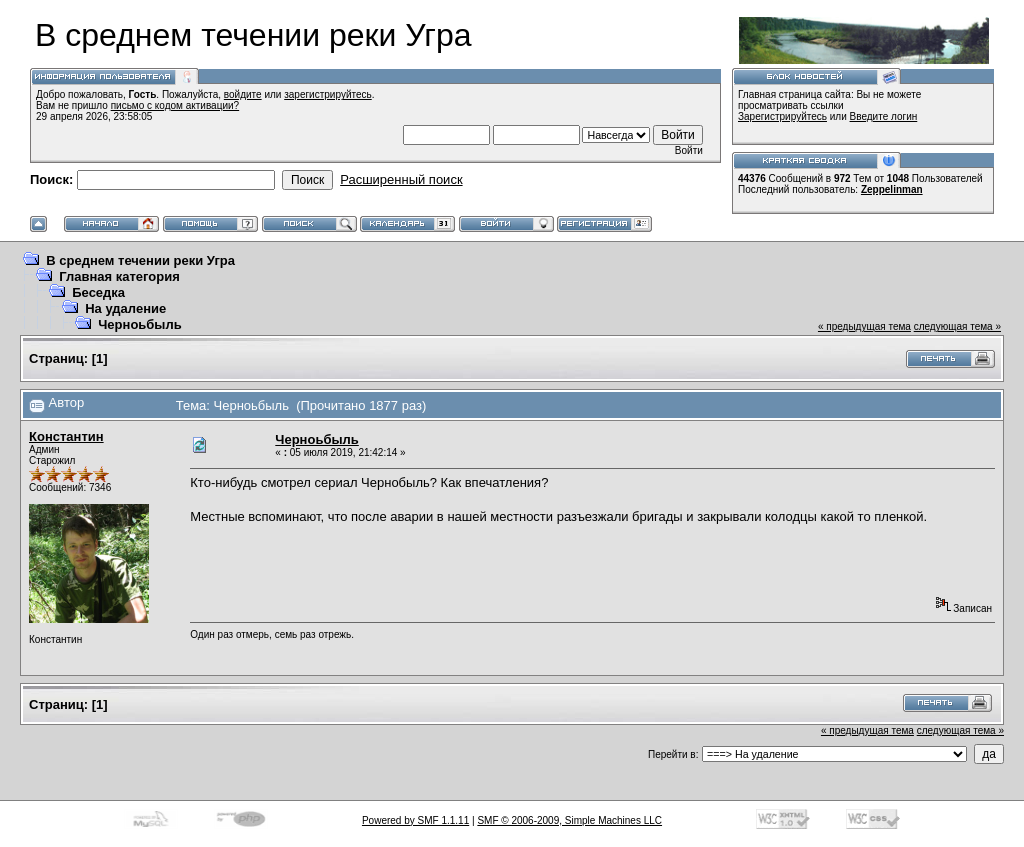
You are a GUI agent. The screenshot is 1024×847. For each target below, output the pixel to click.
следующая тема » (957, 326)
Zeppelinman (892, 189)
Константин (66, 436)
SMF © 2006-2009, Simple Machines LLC (569, 820)
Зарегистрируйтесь (782, 116)
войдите (243, 94)
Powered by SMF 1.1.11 (415, 820)
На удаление (125, 308)
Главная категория (119, 276)
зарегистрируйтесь (328, 94)
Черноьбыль (139, 324)
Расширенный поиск (401, 179)
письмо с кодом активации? (175, 105)
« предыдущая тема (864, 326)
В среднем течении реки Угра (140, 260)
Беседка (98, 292)
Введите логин (884, 116)
